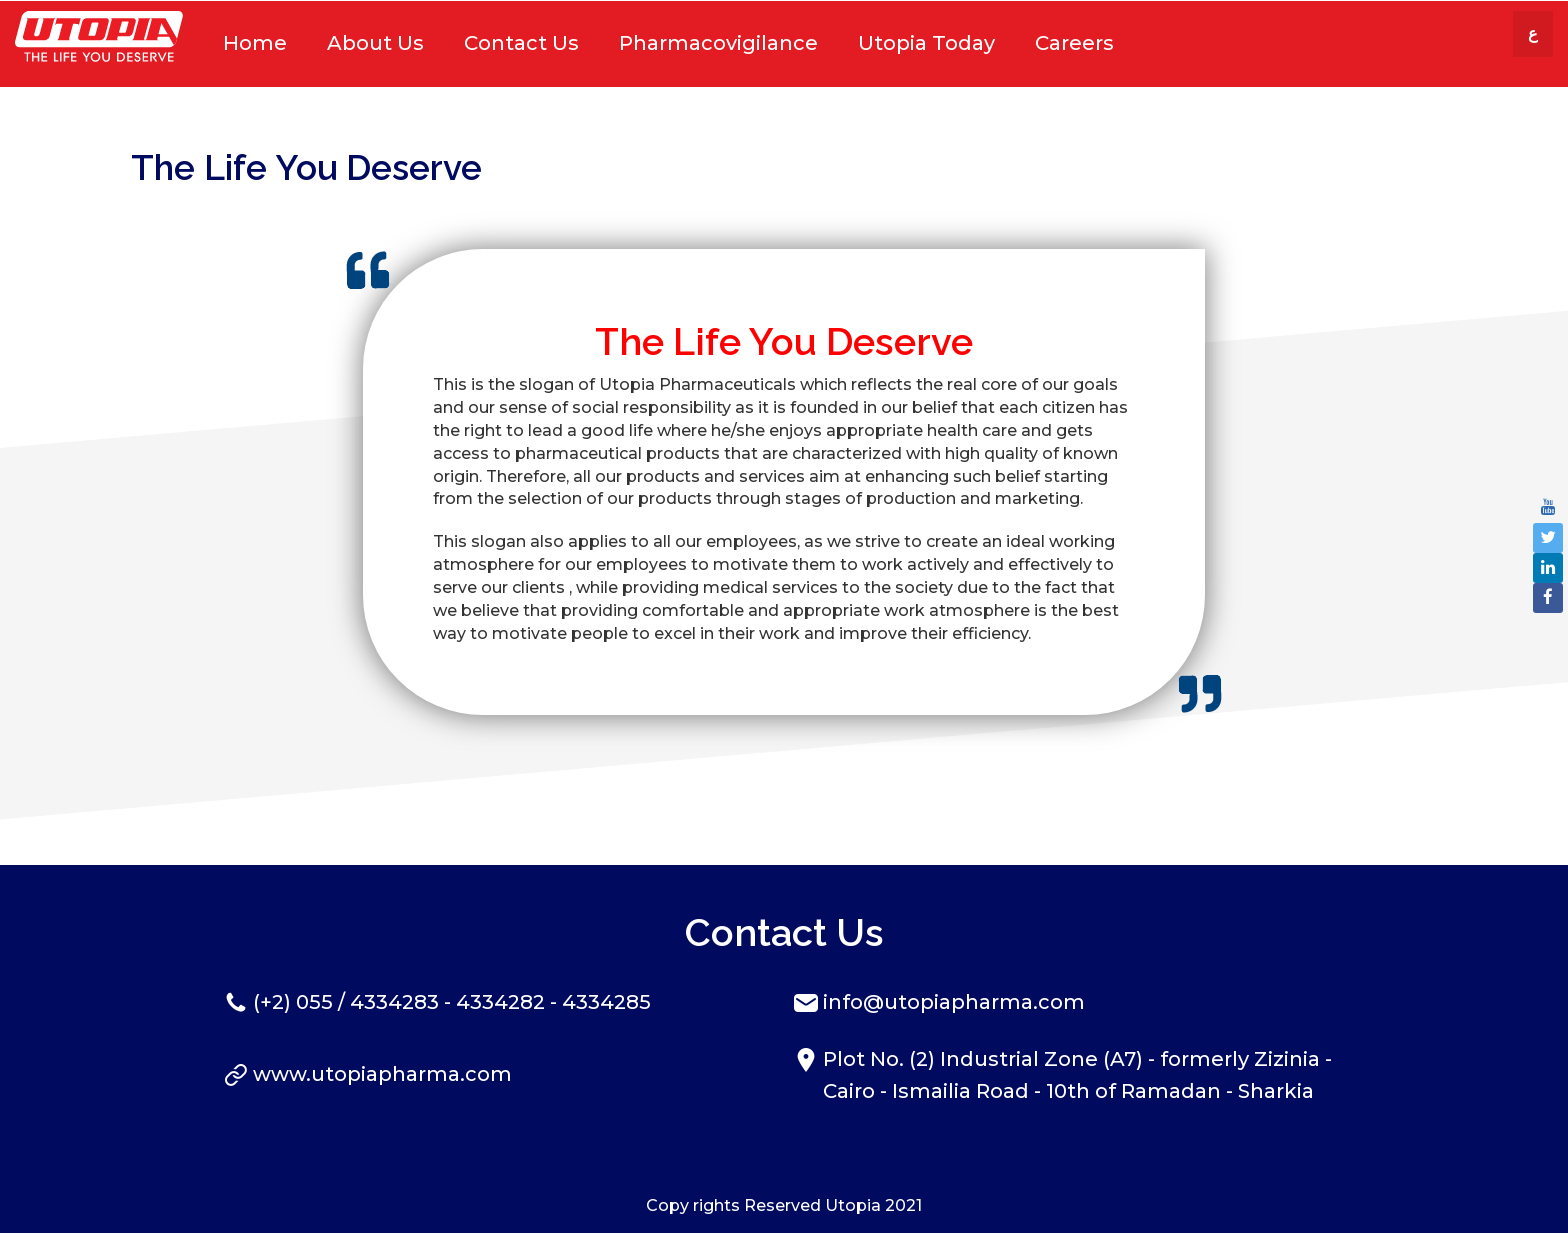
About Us (375, 43)
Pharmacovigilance (718, 43)
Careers (1074, 43)
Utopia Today (926, 43)
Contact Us (521, 43)
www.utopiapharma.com (382, 1074)
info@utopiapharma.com (954, 1002)
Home (255, 43)
